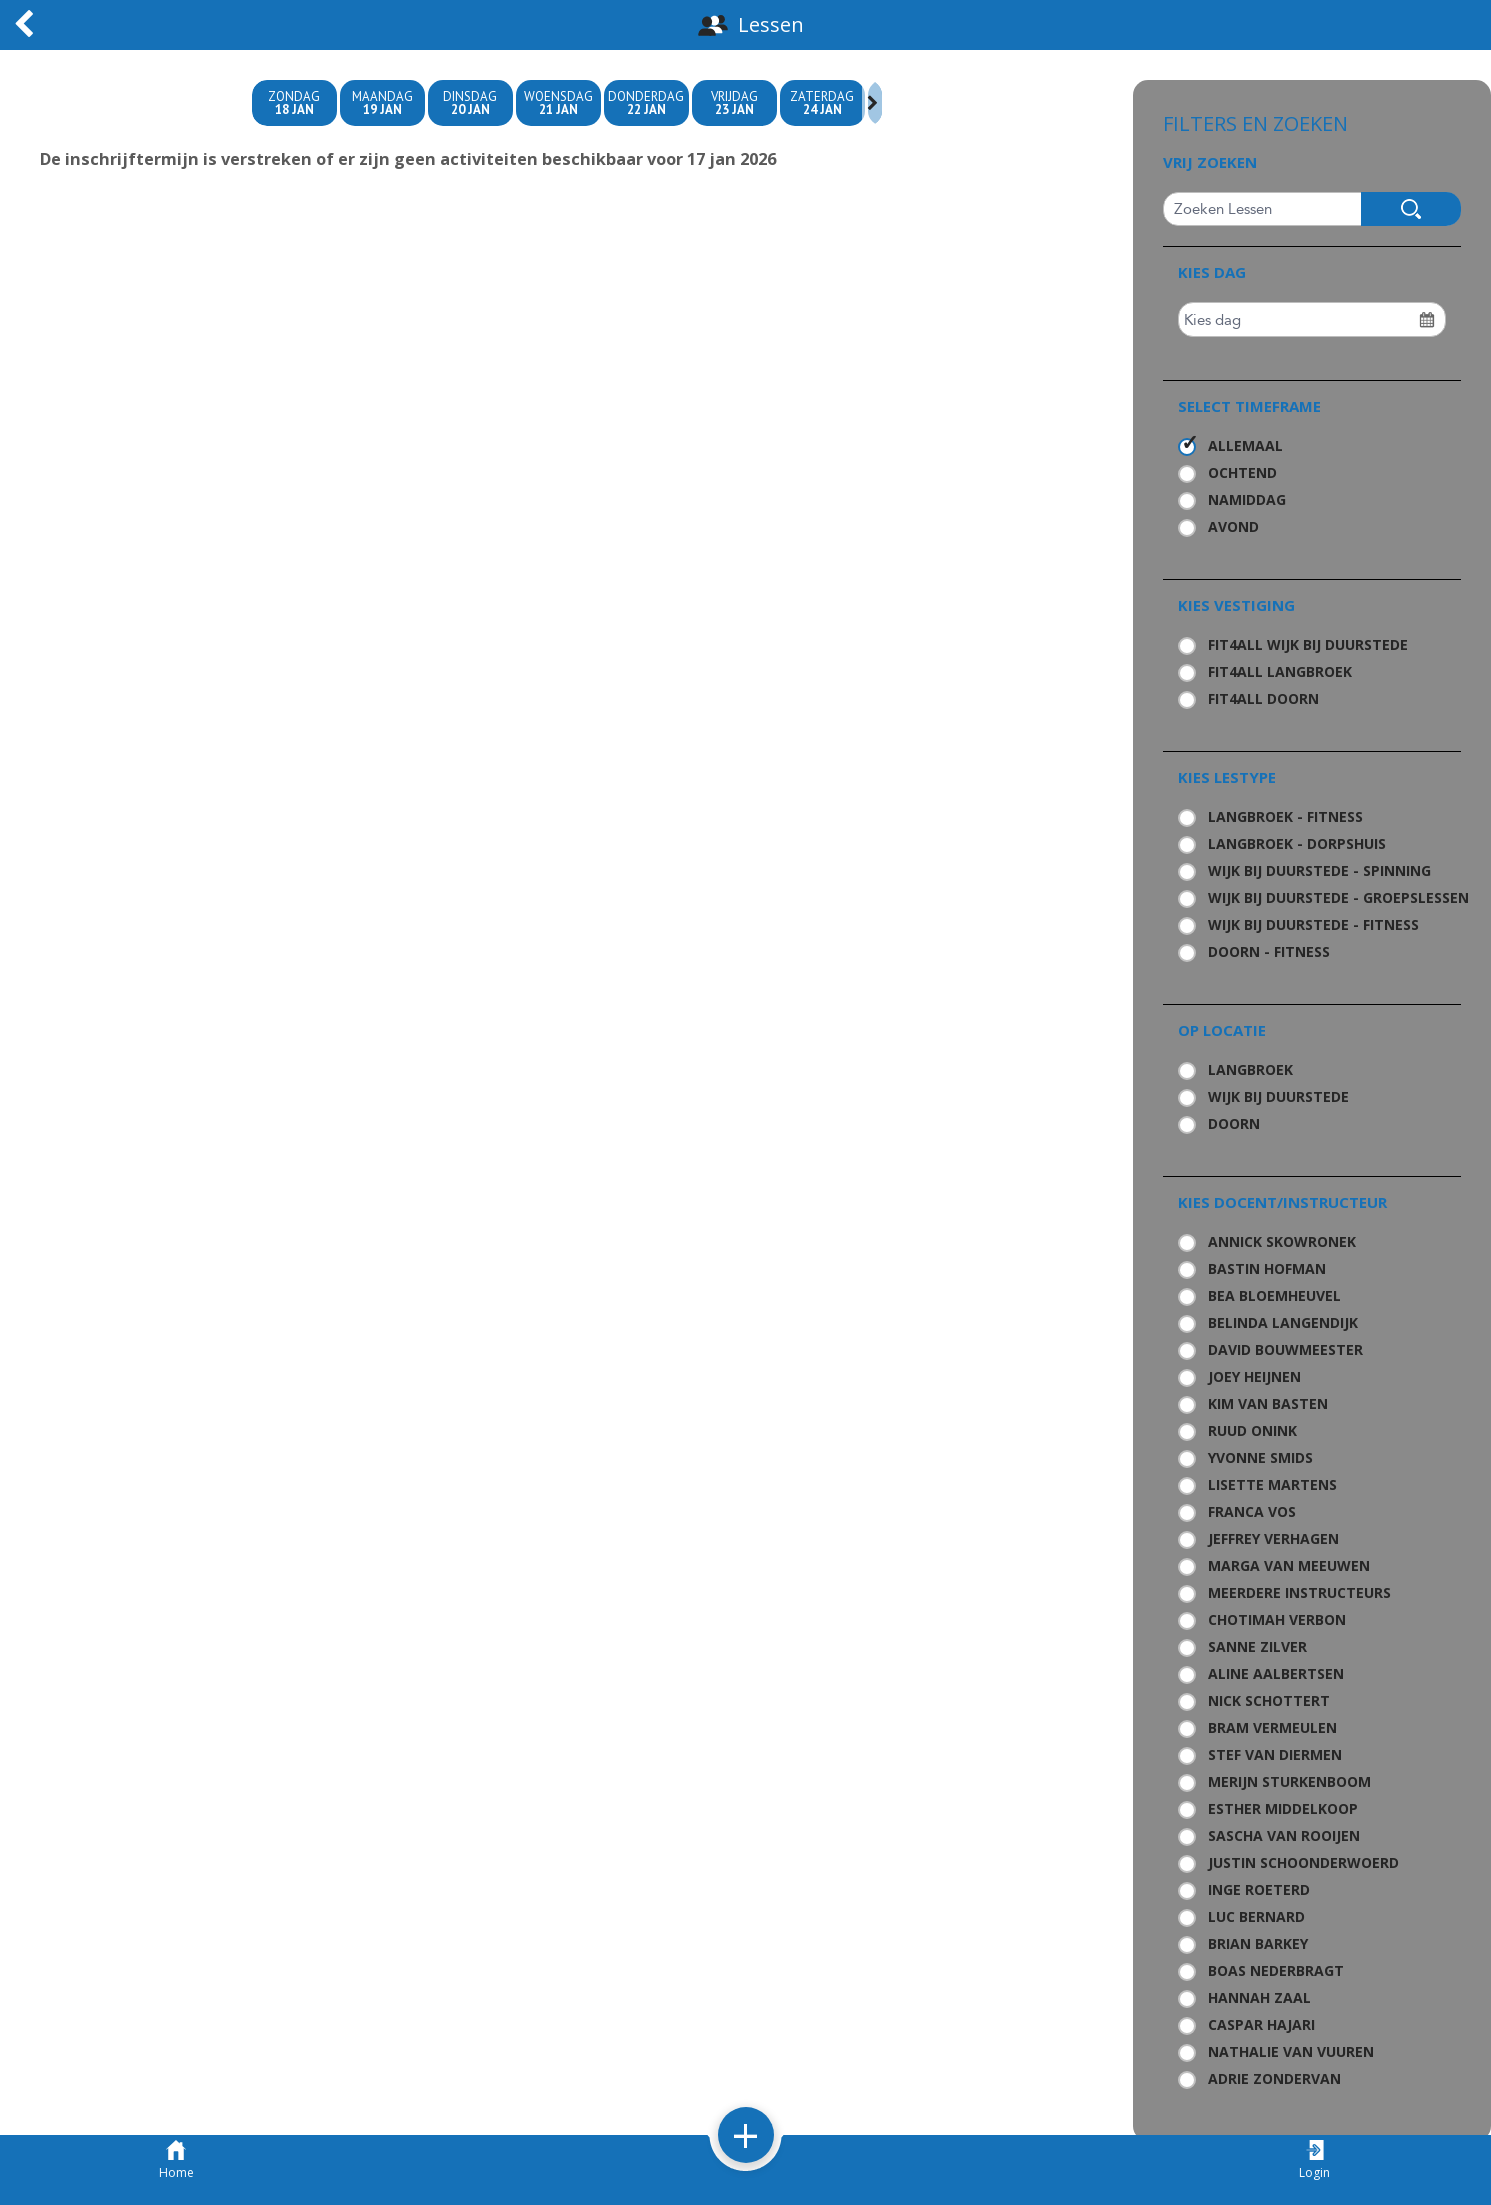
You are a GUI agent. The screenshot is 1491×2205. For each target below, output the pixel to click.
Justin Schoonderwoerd (1303, 1862)
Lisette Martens (1272, 1484)
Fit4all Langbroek (1280, 671)
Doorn (1234, 1123)
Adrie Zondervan (1274, 2078)
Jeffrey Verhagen (1273, 1538)
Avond (1233, 526)
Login (1314, 2160)
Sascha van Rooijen (1284, 1835)
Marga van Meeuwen (1289, 1565)
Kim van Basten (1268, 1403)
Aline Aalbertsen (1276, 1673)
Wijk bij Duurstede (1278, 1096)
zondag (294, 103)
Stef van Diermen (1275, 1754)
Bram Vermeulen (1272, 1727)
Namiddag (1247, 499)
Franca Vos (1252, 1511)
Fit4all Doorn (1263, 698)
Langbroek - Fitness (1285, 816)
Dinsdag (470, 103)
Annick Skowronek (1282, 1241)
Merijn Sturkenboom (1289, 1781)
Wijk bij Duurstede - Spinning (1319, 870)
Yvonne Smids (1260, 1457)
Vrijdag (734, 103)
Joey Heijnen (1254, 1376)
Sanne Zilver (1257, 1646)
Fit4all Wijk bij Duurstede (1308, 644)
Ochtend (1242, 472)
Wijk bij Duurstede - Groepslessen (1327, 897)
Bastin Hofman (1267, 1268)
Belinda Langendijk (1283, 1322)
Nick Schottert (1269, 1700)
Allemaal (1245, 445)
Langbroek (1250, 1069)
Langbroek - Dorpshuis (1297, 843)
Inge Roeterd (1259, 1889)
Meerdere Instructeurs (1299, 1592)
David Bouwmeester (1285, 1349)
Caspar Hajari (1261, 2024)
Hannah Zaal (1259, 1997)
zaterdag (822, 103)
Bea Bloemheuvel (1274, 1295)
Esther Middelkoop (1283, 1808)
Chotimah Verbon (1277, 1619)
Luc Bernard (1256, 1916)
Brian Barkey (1258, 1943)
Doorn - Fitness (1269, 951)
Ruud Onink (1252, 1430)
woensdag (558, 103)
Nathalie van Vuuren (1291, 2051)
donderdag (646, 103)
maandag (382, 103)
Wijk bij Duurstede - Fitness (1313, 924)
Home (176, 2160)
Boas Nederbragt (1276, 1970)
